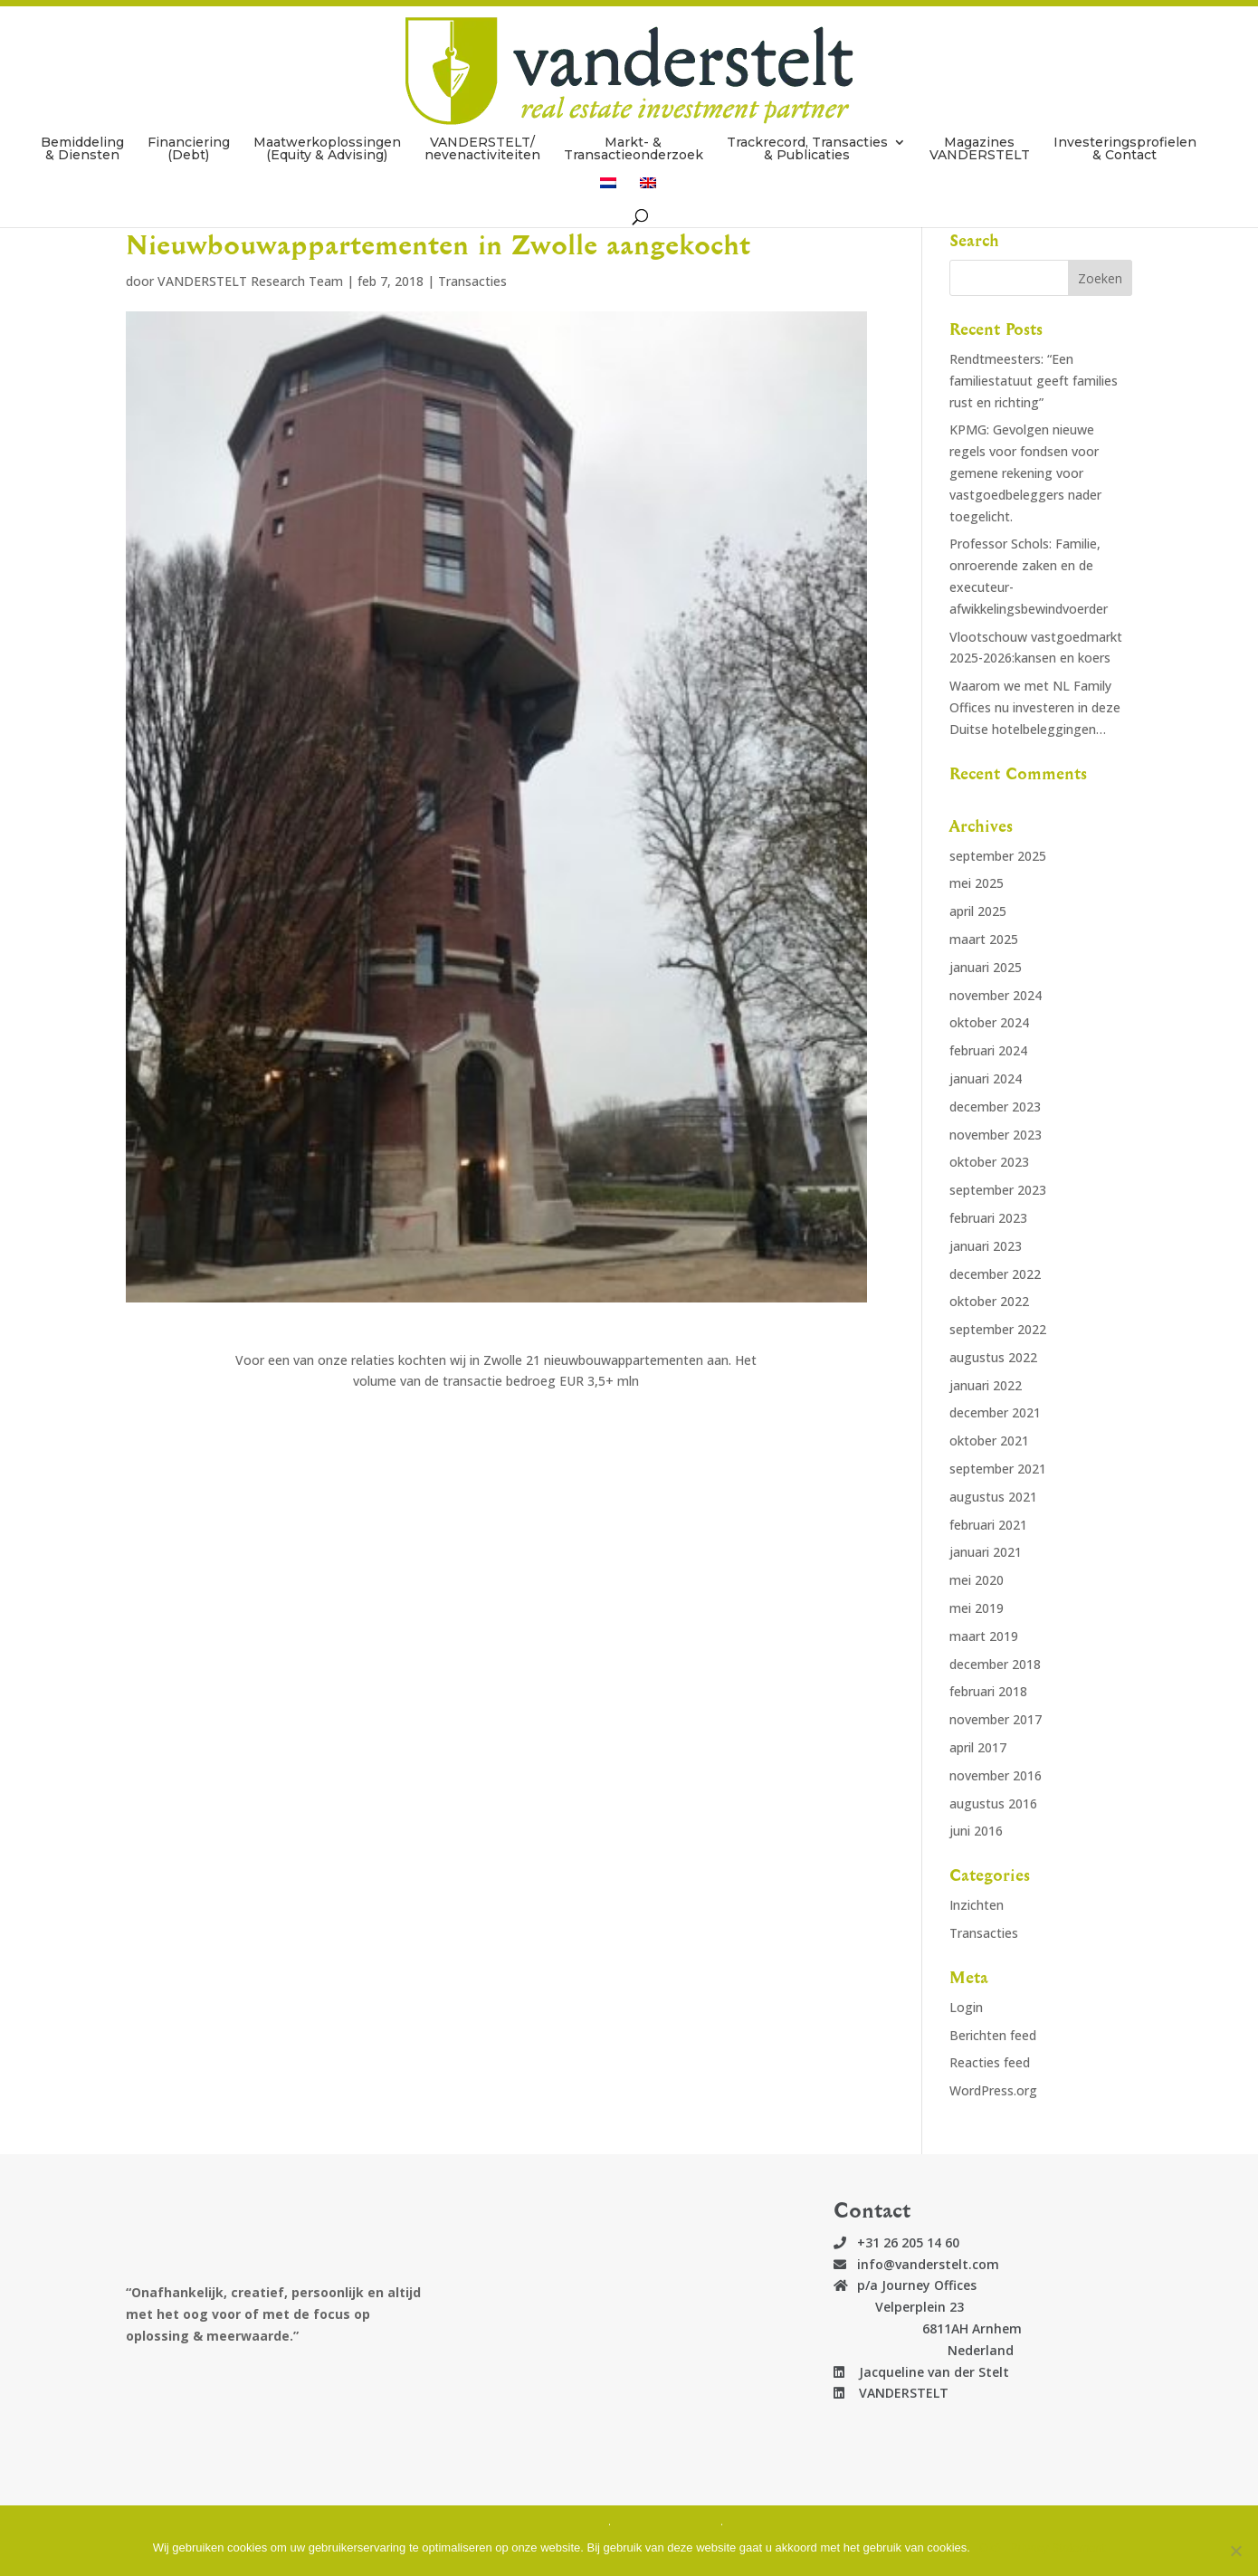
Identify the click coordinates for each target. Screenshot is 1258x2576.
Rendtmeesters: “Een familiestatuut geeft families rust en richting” (1033, 380)
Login (966, 2007)
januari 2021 (985, 1551)
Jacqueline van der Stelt (926, 2371)
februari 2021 (988, 1524)
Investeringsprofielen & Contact (1124, 110)
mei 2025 (976, 883)
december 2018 (995, 1664)
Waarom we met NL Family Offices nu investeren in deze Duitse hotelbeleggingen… (1034, 707)
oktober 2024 (989, 1022)
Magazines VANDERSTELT (979, 110)
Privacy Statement (1058, 2547)
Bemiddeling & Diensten (82, 110)
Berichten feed (992, 2035)
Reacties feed (989, 2062)
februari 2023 (988, 1217)
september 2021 (997, 1468)
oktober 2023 (989, 1161)
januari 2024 (985, 1078)
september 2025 (997, 855)
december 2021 (995, 1412)
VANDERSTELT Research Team (250, 281)
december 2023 (995, 1106)
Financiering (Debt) (189, 110)
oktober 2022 (989, 1301)
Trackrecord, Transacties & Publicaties (807, 110)
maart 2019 (983, 1636)
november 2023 (995, 1134)
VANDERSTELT (896, 2392)
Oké (990, 2547)
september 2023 (997, 1189)
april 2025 (977, 911)
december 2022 (995, 1274)
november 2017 (995, 1719)
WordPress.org (993, 2090)
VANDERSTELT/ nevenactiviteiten (482, 110)
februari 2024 (988, 1050)
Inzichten (976, 1904)
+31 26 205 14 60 (908, 2242)
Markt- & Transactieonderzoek (633, 110)
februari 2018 (988, 1691)
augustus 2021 (993, 1496)
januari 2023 (985, 1246)
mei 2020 (976, 1580)
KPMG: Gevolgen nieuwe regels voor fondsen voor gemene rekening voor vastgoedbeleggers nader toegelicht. (1025, 472)
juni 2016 (976, 1830)
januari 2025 (985, 967)
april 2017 (977, 1747)
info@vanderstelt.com (928, 2264)
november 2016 (995, 1775)
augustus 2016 (993, 1803)
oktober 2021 (989, 1440)
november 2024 (995, 995)
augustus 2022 (993, 1357)
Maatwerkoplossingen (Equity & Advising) (327, 110)
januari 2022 (985, 1385)
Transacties (472, 281)
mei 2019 (976, 1608)
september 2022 (997, 1329)
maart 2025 (983, 939)
